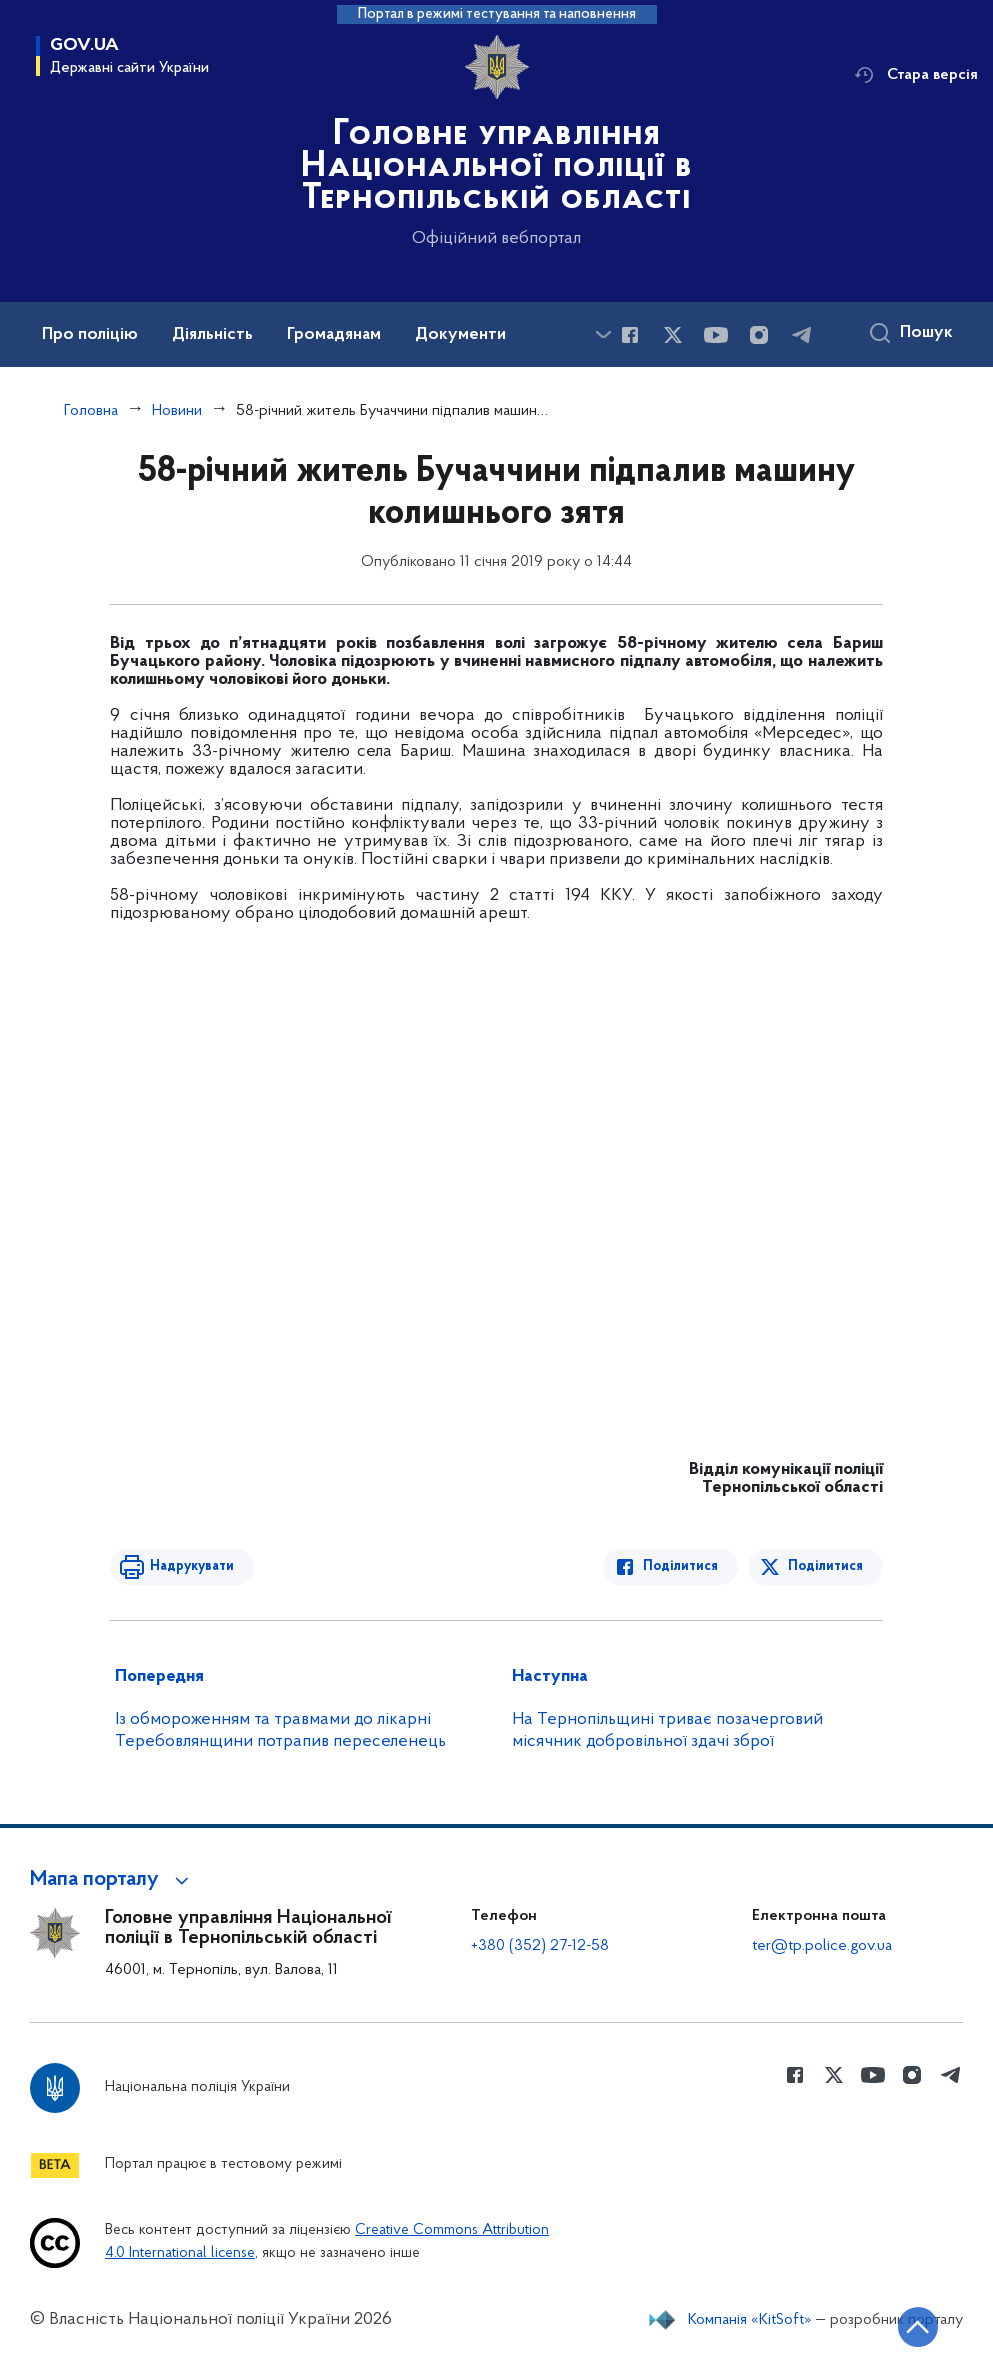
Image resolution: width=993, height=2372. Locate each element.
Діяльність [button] (212, 335)
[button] (112, 1880)
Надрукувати (192, 1566)
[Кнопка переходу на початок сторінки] (918, 2327)
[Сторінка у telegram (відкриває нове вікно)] (802, 335)
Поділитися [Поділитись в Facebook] (680, 1566)
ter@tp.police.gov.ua (822, 1946)
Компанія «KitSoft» (750, 2320)
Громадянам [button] (334, 335)
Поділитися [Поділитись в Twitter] (825, 1566)
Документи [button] (460, 335)
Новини (177, 411)
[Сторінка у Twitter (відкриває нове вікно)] (673, 335)
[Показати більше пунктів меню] (603, 334)
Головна (91, 411)
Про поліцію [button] (90, 335)
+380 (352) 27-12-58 (540, 1946)
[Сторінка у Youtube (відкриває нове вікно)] (716, 335)
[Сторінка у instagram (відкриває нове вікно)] (759, 335)
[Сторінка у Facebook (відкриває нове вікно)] (630, 335)
